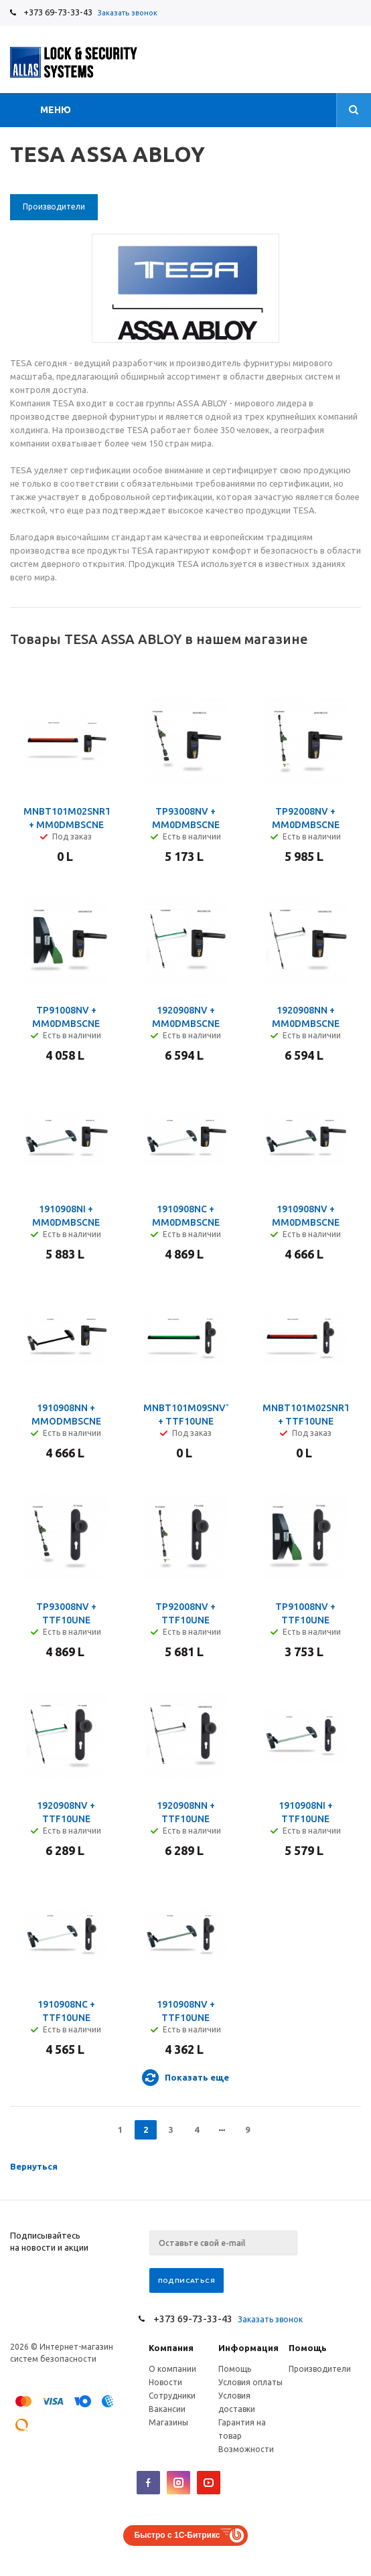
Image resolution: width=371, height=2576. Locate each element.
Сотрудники (172, 2395)
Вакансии (167, 2409)
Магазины (168, 2422)
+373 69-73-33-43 (57, 12)
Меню (55, 109)
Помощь (308, 2347)
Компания (171, 2347)
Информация (248, 2347)
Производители (320, 2368)
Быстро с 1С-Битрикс (177, 2535)
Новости (165, 2382)
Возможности (246, 2449)
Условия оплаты (250, 2382)
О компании (172, 2368)
